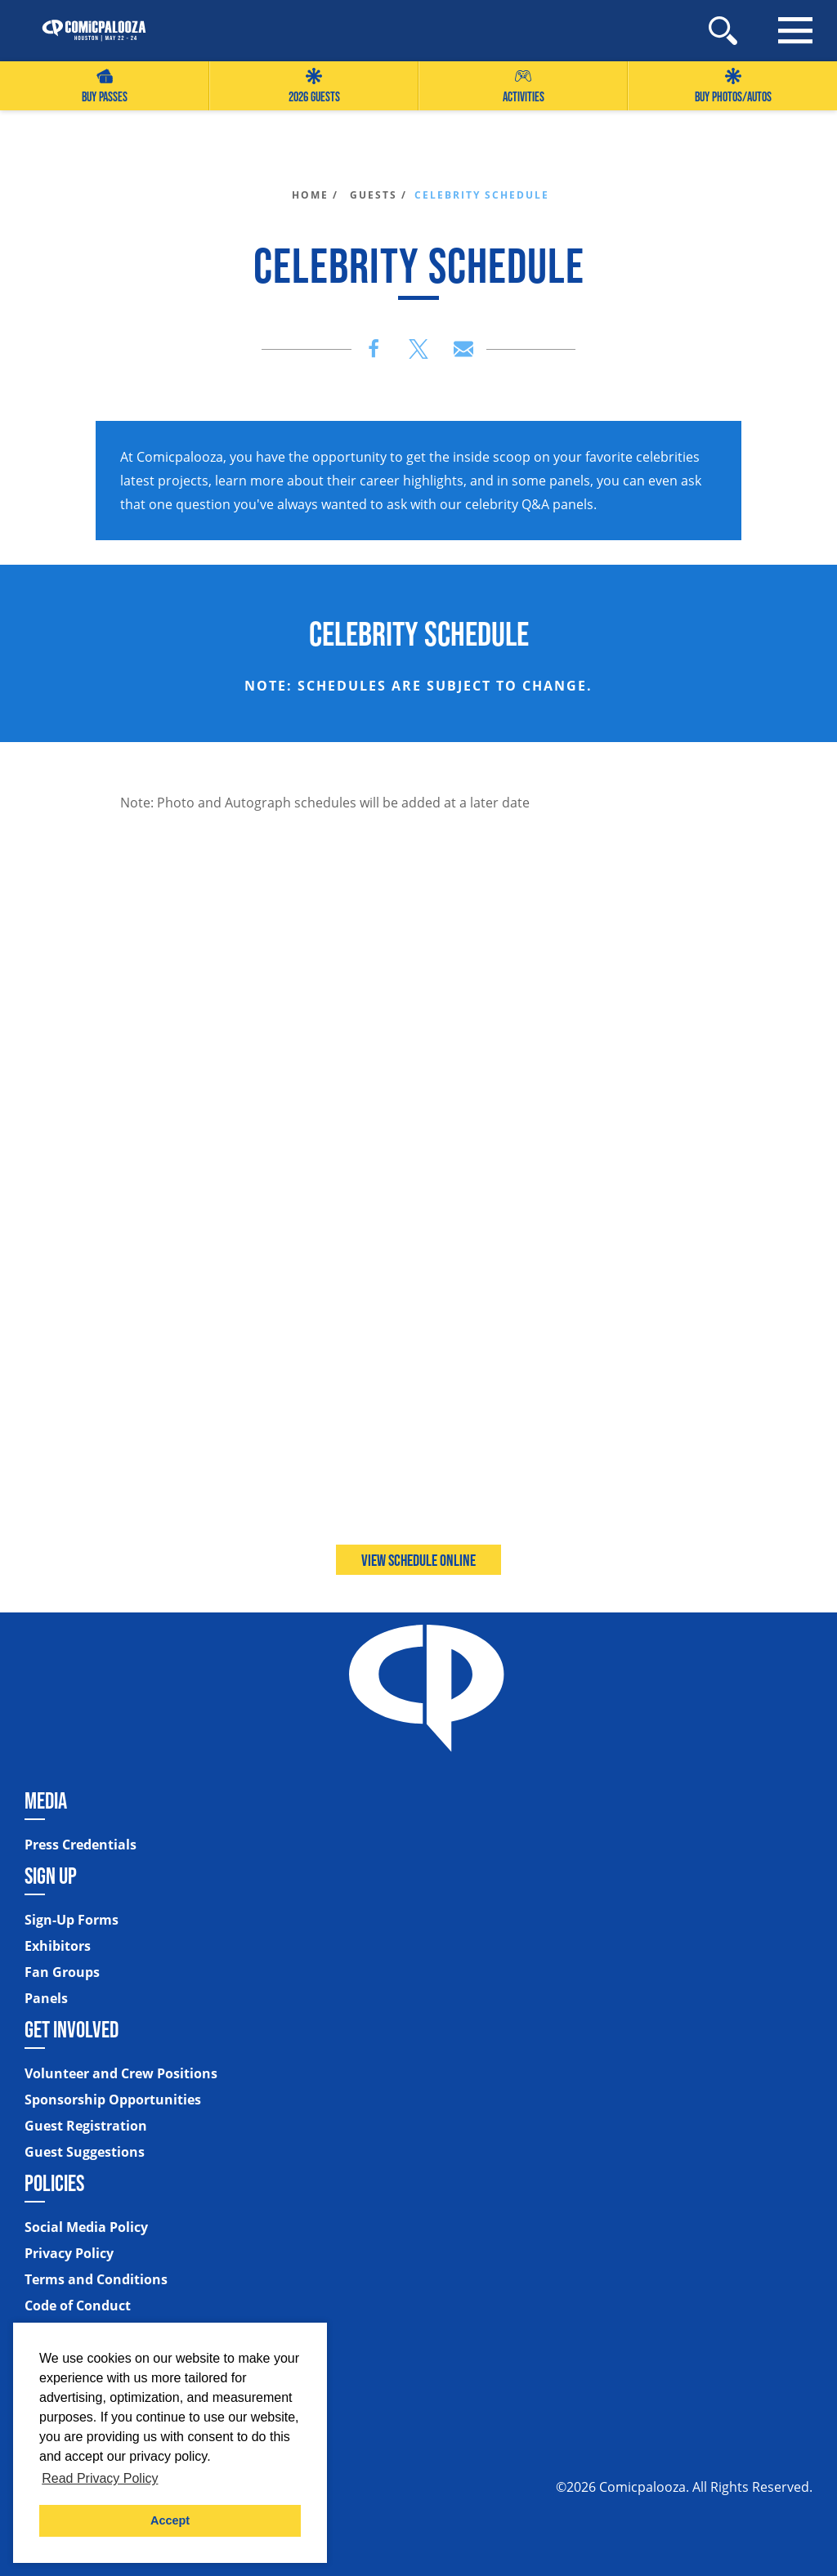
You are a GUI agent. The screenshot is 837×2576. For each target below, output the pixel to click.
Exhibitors (58, 1945)
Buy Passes (105, 86)
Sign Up (51, 1875)
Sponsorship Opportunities (113, 2099)
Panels (46, 1998)
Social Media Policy (86, 2227)
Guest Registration (86, 2125)
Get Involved (72, 2029)
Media (46, 1800)
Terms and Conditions (96, 2279)
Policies (54, 2182)
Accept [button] (170, 2520)
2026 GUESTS (314, 86)
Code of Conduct (78, 2305)
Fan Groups (62, 1972)
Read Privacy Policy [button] (100, 2478)
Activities (523, 86)
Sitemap (54, 2336)
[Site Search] (723, 30)
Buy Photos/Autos (733, 86)
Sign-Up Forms (72, 1919)
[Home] (86, 30)
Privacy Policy (69, 2253)
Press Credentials (81, 1844)
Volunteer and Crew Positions (121, 2073)
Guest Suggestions (85, 2151)
